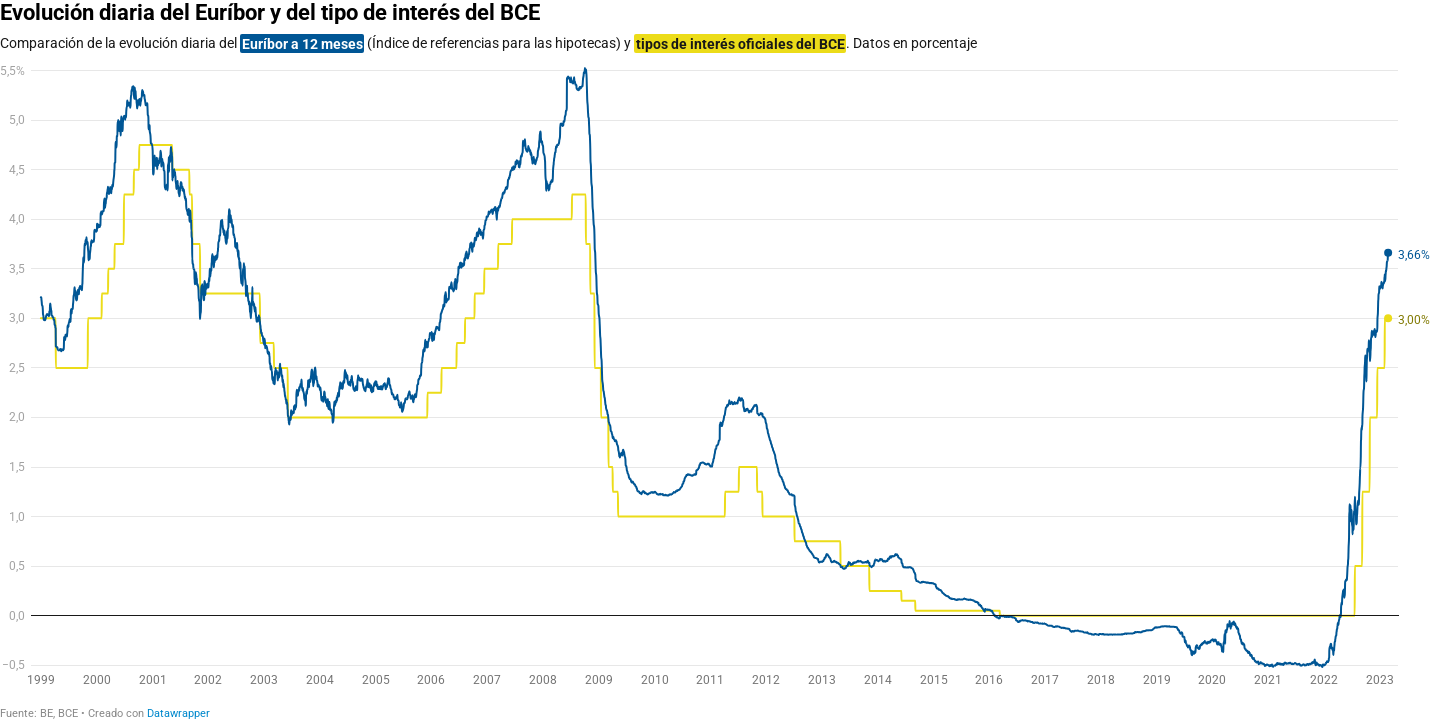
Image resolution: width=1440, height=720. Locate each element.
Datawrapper (178, 713)
